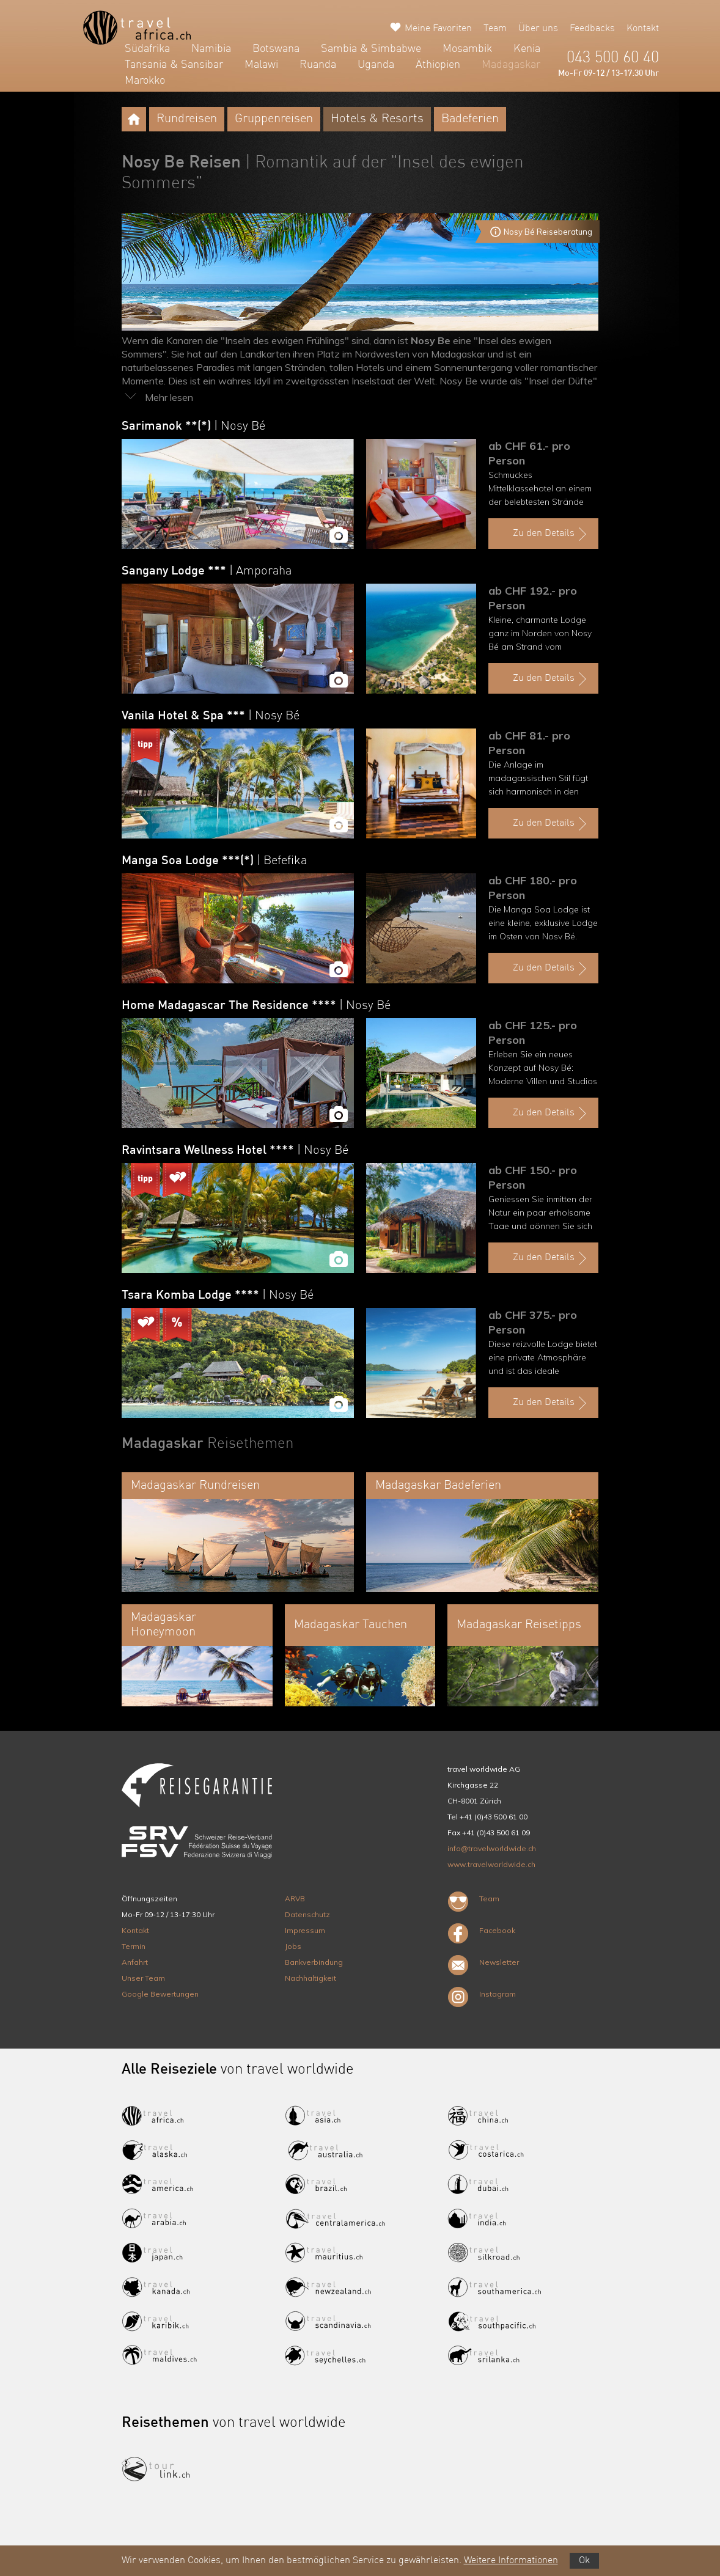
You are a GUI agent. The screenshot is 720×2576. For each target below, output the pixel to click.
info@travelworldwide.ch (491, 1848)
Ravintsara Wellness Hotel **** (235, 1151)
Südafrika (147, 48)
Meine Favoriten (438, 29)
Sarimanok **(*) (193, 426)
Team (495, 29)
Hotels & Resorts (377, 119)
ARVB (295, 1898)
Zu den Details (551, 534)
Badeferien (470, 119)
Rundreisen (186, 119)
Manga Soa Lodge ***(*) (214, 861)
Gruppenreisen (274, 119)
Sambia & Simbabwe (371, 48)
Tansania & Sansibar (174, 64)
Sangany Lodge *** (207, 571)
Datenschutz (307, 1914)
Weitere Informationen (511, 2561)
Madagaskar (511, 64)
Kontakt (642, 29)
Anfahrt (135, 1962)
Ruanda (317, 64)
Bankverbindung (314, 1962)
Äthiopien (438, 64)
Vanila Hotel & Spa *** (210, 716)
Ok (584, 2561)
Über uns (538, 29)
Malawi (261, 64)
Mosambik (467, 48)
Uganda (376, 64)
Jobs (293, 1946)
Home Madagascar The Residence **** (256, 1006)
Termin (133, 1946)
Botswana (275, 48)
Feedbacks (592, 29)
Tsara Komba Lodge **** (218, 1296)
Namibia (211, 48)
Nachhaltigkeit (310, 1978)
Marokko (145, 80)
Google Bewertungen (160, 1993)
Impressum (305, 1930)
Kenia (526, 48)
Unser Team (143, 1978)
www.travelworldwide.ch (491, 1864)
